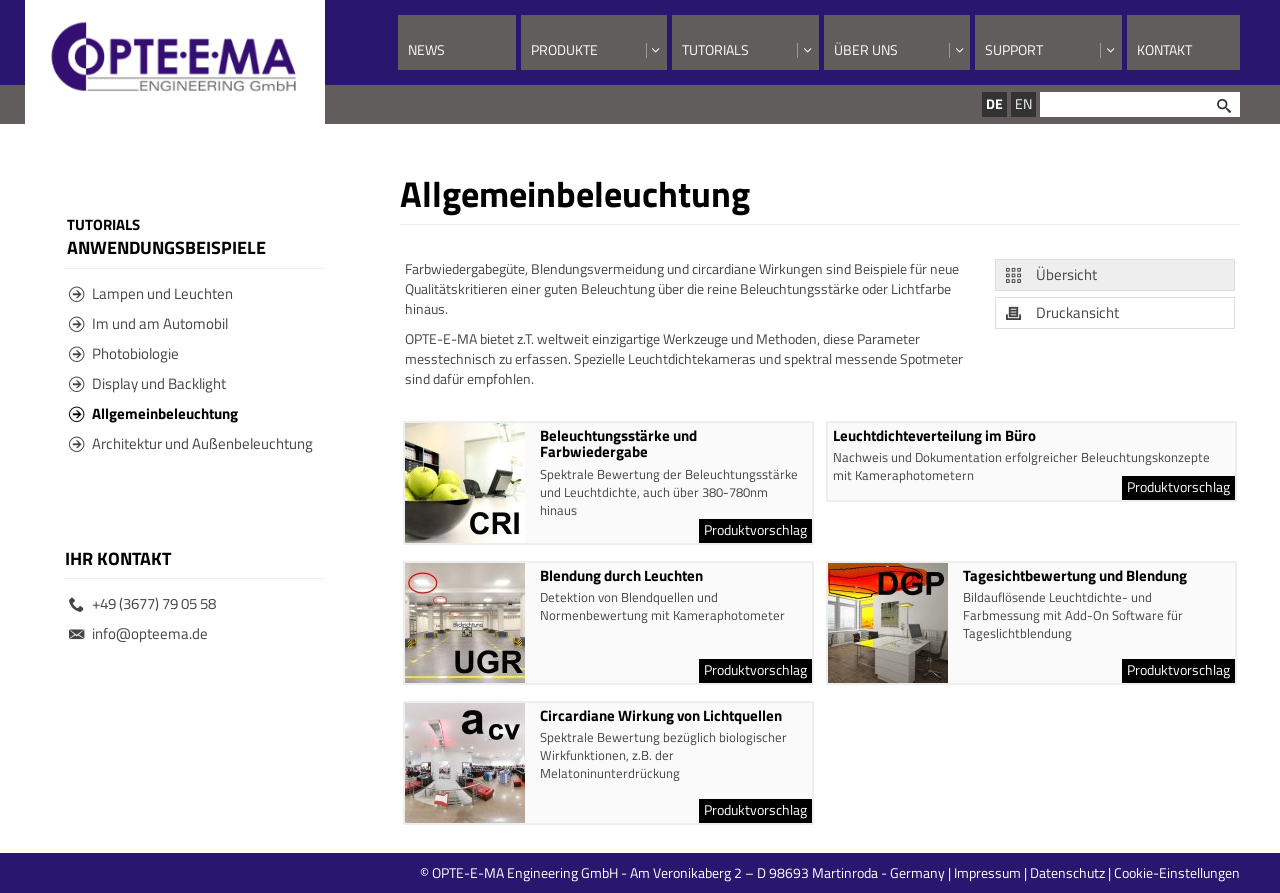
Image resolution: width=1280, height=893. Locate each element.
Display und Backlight (147, 383)
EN (1023, 103)
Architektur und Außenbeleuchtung (191, 443)
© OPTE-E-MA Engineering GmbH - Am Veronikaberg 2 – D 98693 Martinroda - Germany (762, 872)
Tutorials (715, 49)
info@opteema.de (138, 633)
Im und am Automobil (148, 323)
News (426, 49)
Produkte (564, 49)
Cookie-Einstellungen (1177, 872)
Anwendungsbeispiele (166, 247)
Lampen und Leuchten (151, 293)
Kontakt (1164, 49)
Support (1014, 49)
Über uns (866, 49)
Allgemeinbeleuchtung (153, 413)
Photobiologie (124, 353)
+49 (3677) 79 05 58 (142, 603)
